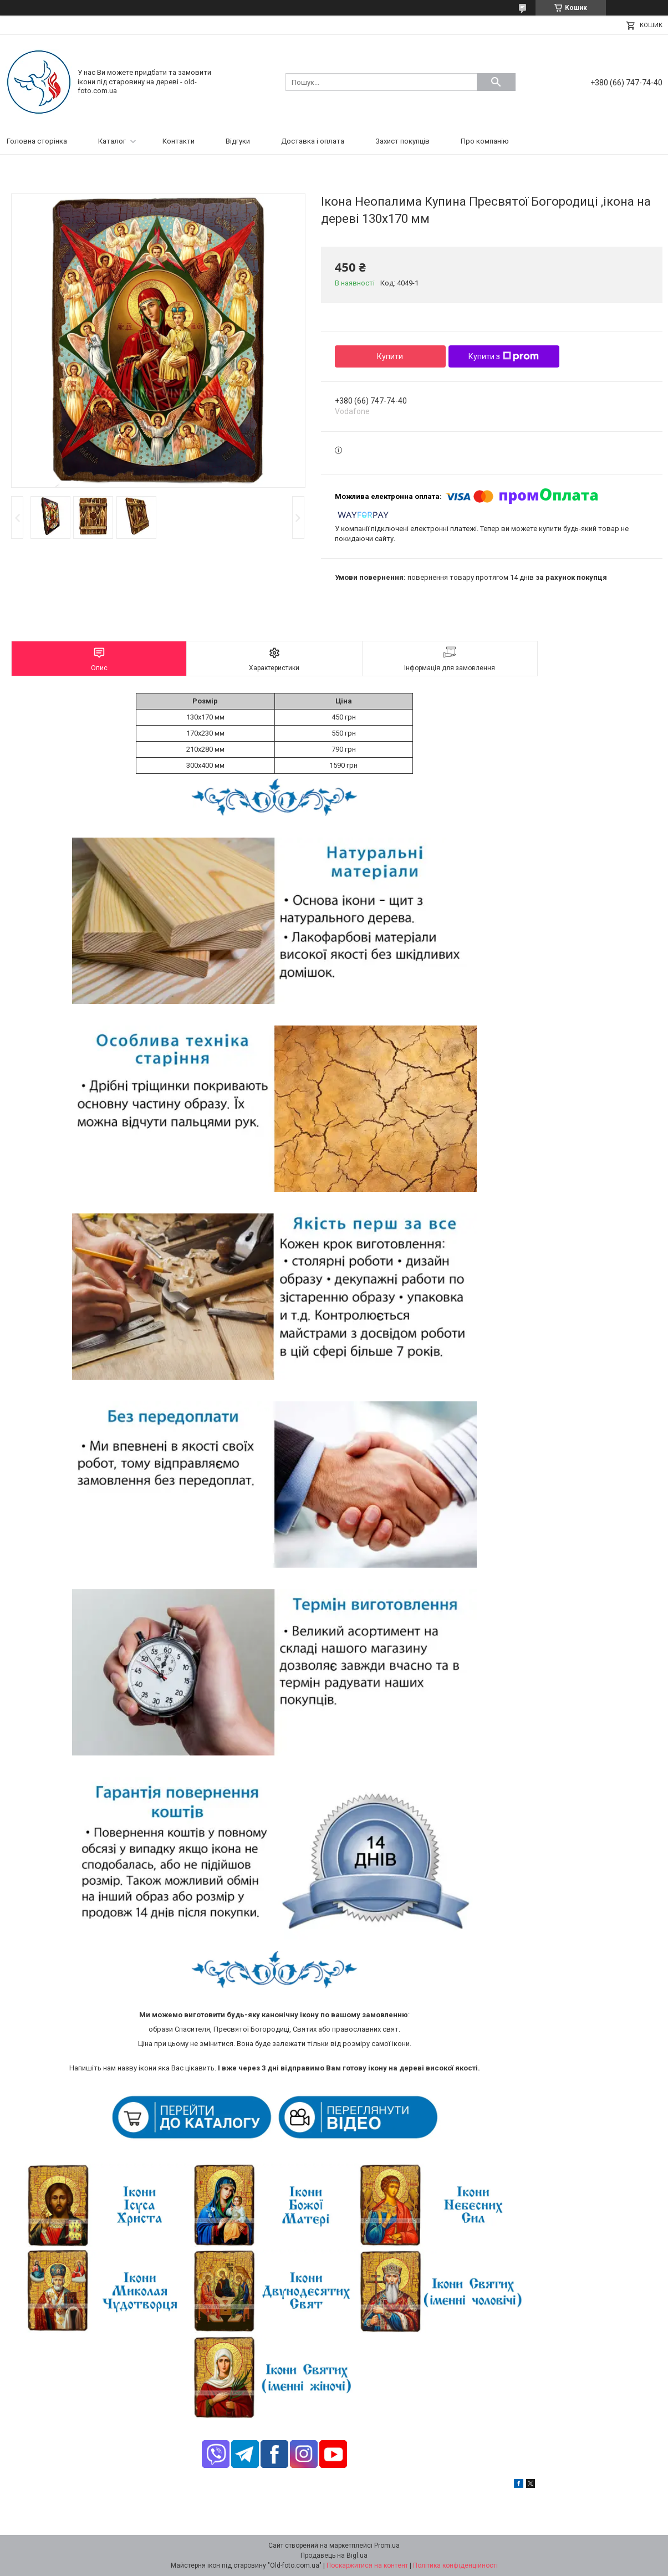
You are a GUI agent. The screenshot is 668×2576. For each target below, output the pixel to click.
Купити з (503, 356)
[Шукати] (496, 82)
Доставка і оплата (312, 141)
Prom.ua (387, 2545)
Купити (390, 356)
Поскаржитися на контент (367, 2565)
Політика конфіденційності (455, 2565)
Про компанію (485, 141)
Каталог (112, 141)
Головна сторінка (37, 141)
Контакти (178, 141)
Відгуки (238, 141)
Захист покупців (402, 141)
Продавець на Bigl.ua (334, 2555)
